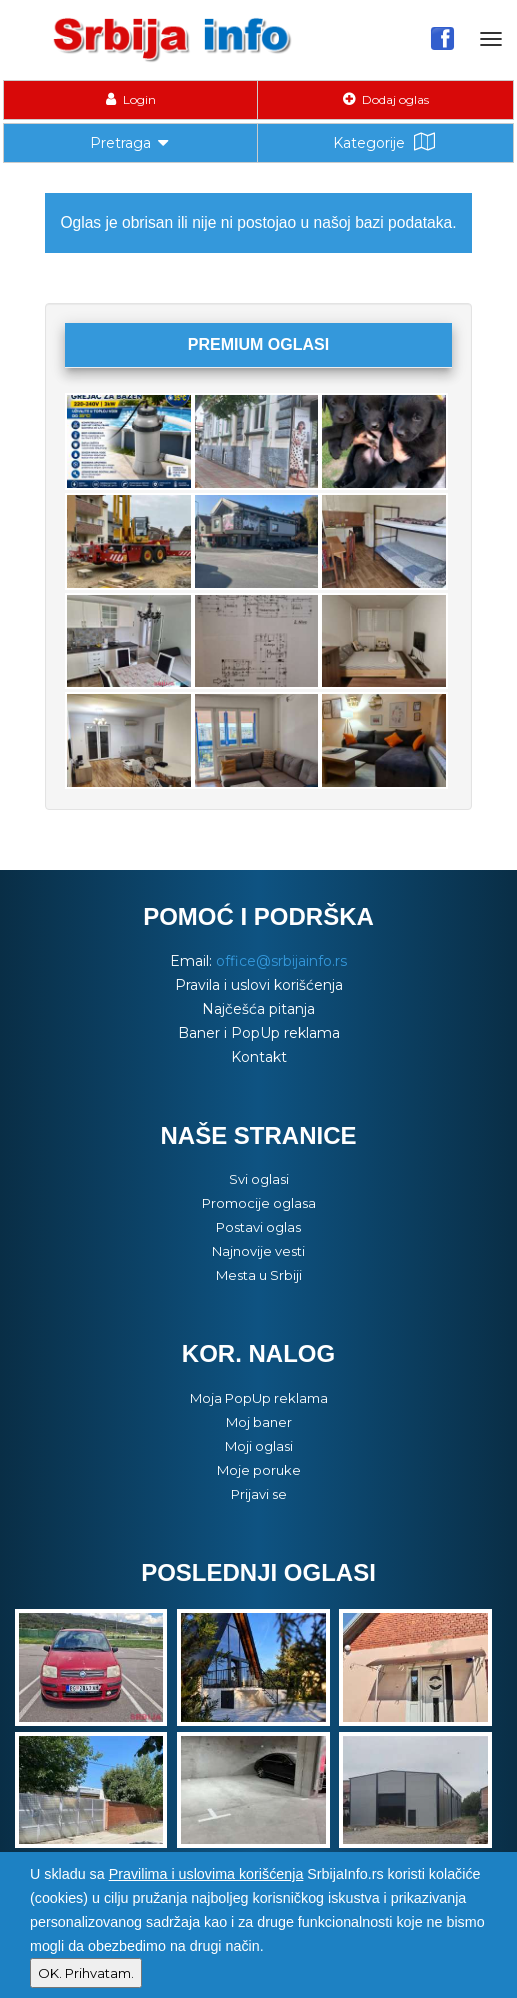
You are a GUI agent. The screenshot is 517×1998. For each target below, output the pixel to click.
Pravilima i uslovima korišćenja (206, 1874)
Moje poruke (259, 1470)
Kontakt (259, 1057)
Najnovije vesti (258, 1251)
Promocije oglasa (259, 1203)
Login (131, 99)
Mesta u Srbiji (259, 1275)
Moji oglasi (259, 1446)
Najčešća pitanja (258, 1009)
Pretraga (131, 141)
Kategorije (386, 142)
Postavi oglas (258, 1227)
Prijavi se (259, 1494)
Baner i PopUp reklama (259, 1033)
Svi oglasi (259, 1179)
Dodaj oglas (386, 99)
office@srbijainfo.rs (281, 961)
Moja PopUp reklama (259, 1398)
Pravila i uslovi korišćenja (259, 985)
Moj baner (259, 1422)
